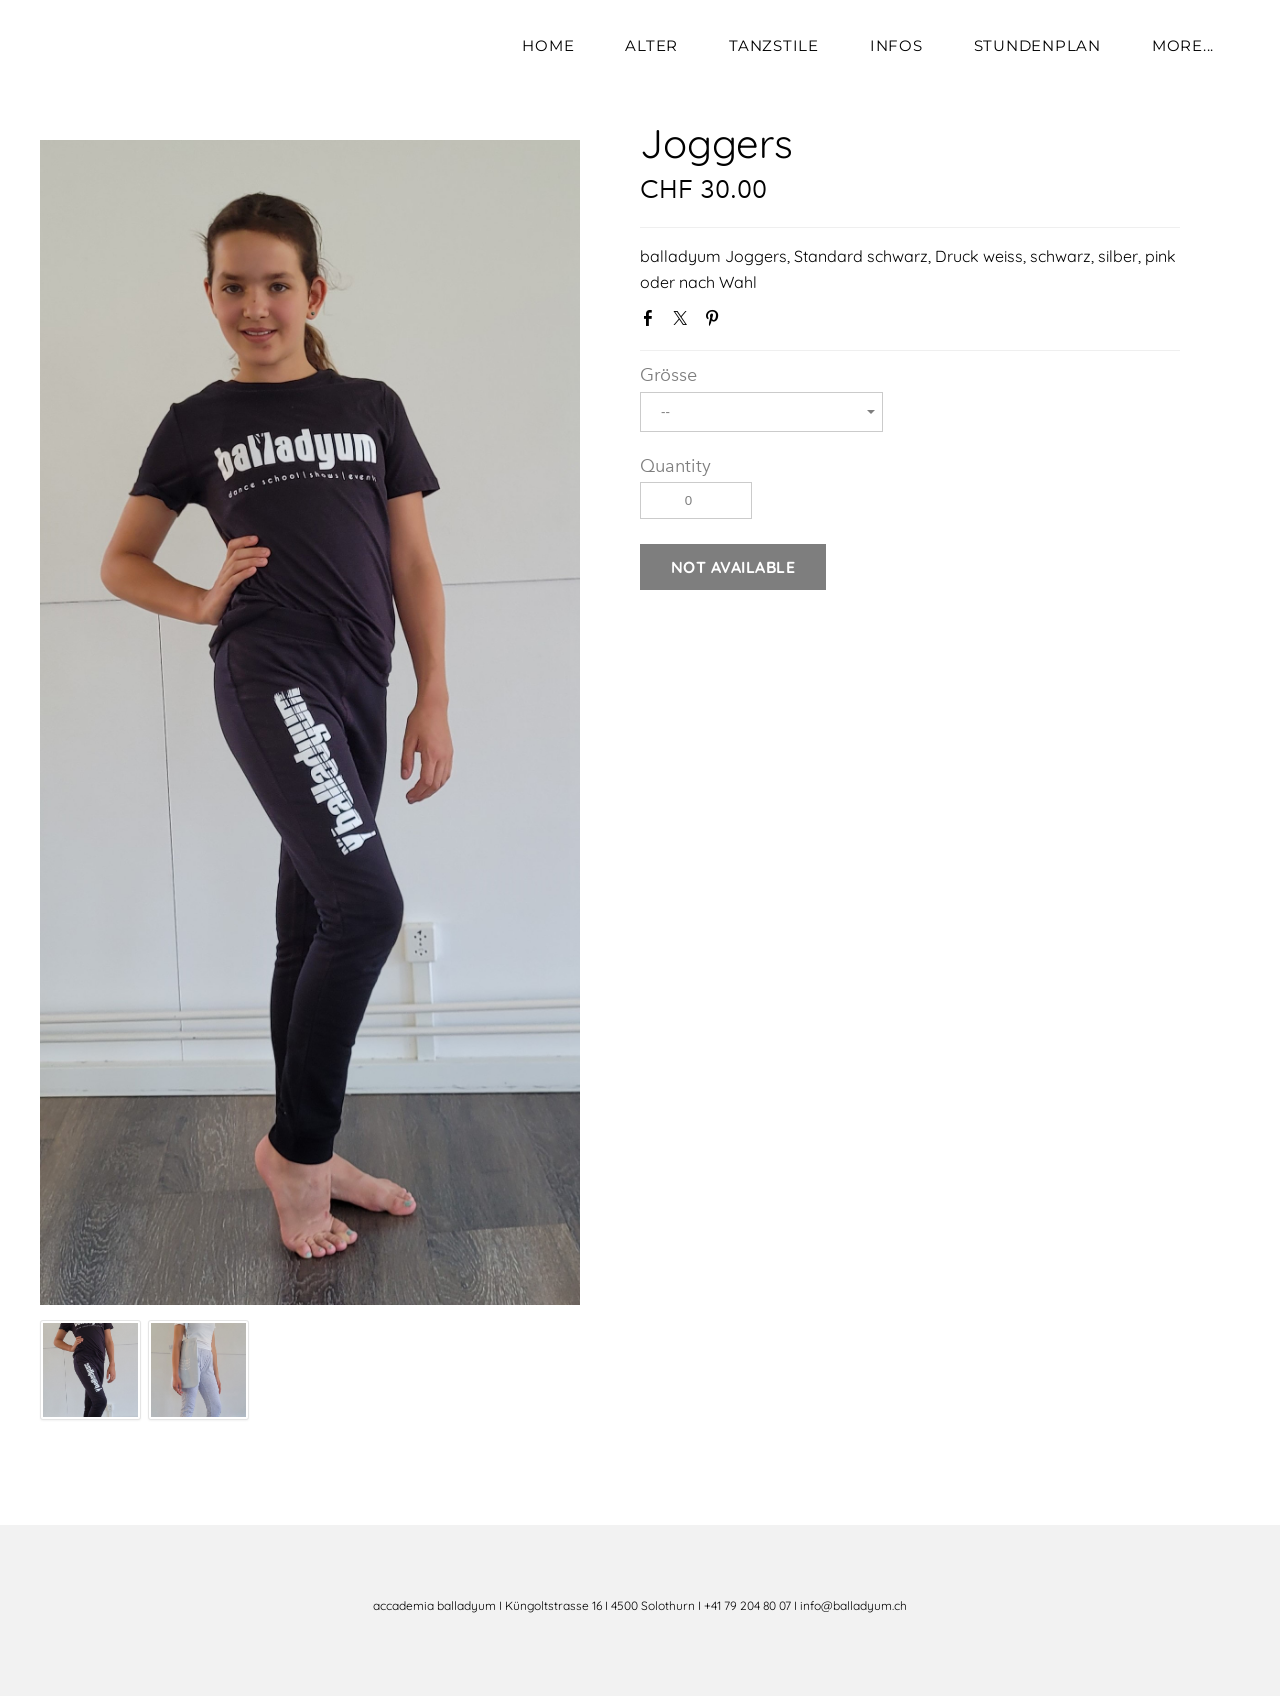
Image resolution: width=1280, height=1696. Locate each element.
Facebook (652, 322)
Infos (896, 45)
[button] (733, 567)
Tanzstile (774, 45)
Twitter (684, 322)
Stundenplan (1037, 45)
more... (1183, 45)
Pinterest (716, 322)
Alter (651, 45)
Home (548, 45)
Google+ (747, 323)
